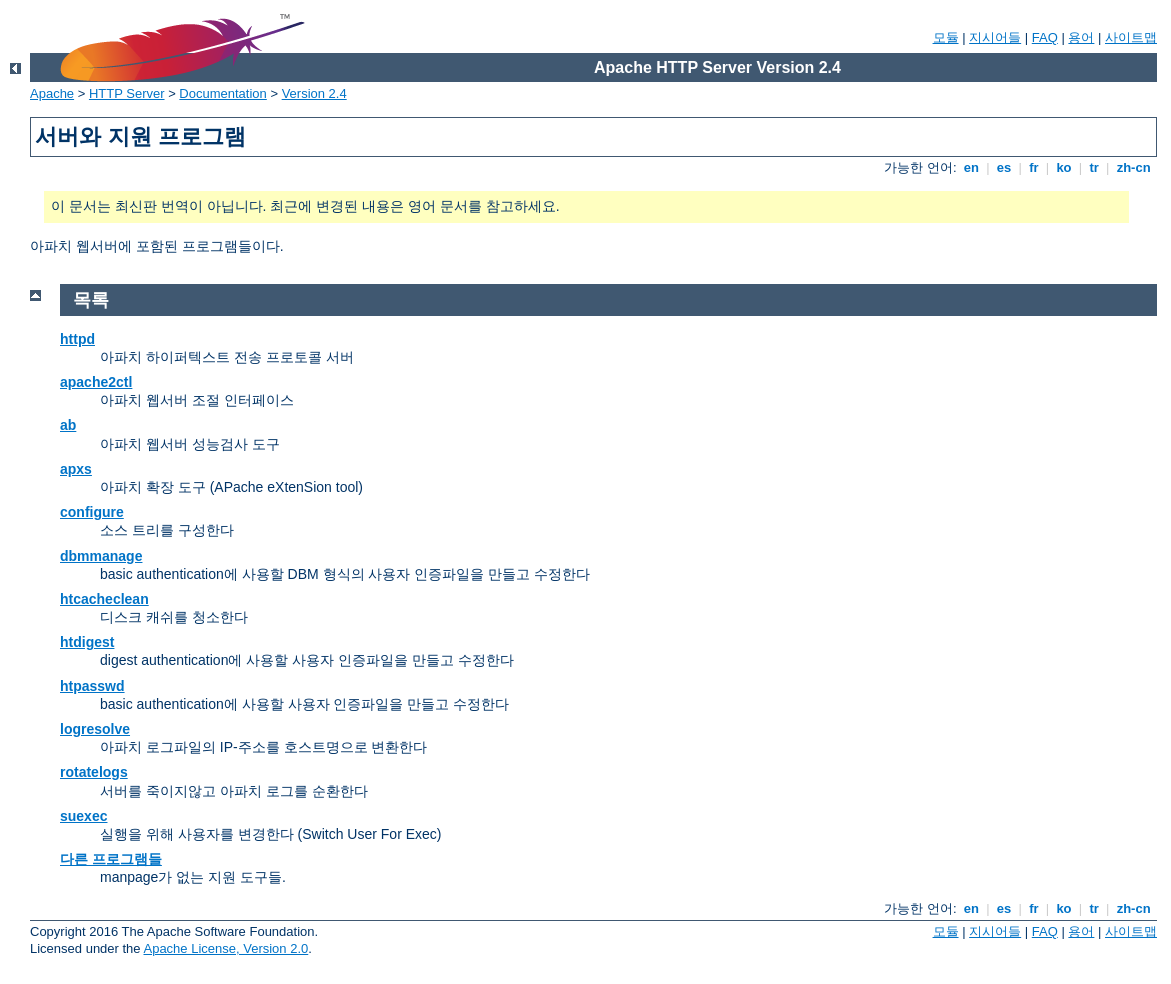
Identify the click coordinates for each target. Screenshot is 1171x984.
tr (1094, 167)
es (1004, 167)
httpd (77, 339)
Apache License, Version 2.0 (225, 948)
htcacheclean (104, 599)
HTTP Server (127, 93)
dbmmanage (101, 556)
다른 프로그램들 (111, 859)
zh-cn (1133, 167)
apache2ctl (96, 382)
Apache (52, 93)
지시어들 (995, 37)
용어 (1081, 37)
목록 (91, 300)
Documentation (222, 93)
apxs (76, 469)
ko (1064, 167)
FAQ (1045, 37)
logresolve (95, 729)
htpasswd (92, 686)
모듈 (946, 37)
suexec (83, 816)
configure (92, 512)
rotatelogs (94, 772)
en (971, 167)
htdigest (87, 642)
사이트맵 (1131, 37)
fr (1034, 167)
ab (68, 425)
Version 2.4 (314, 93)
